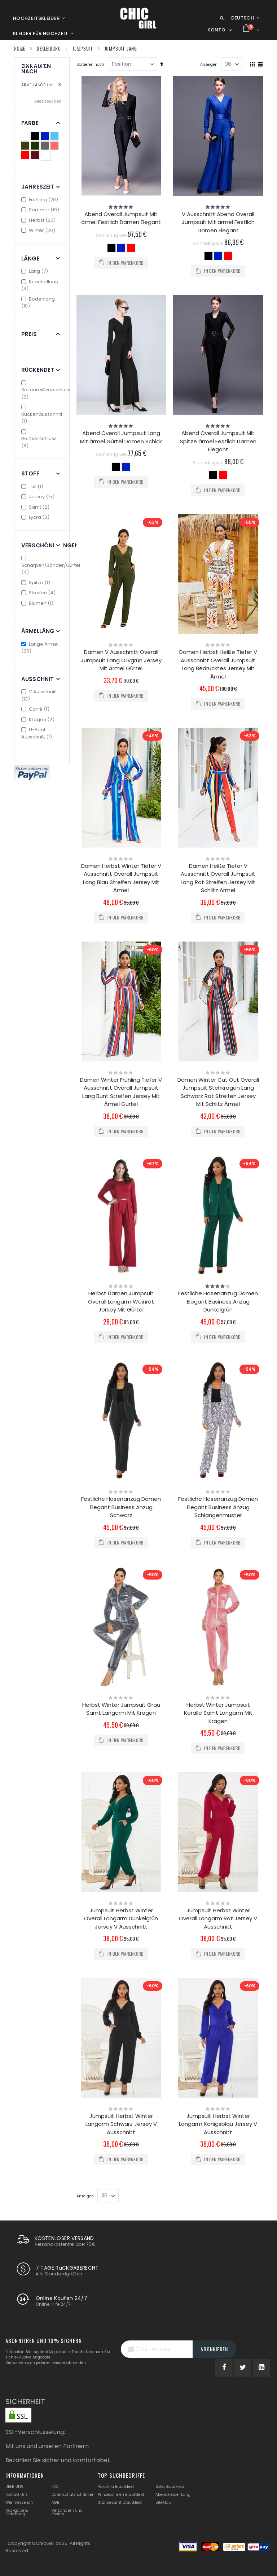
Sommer (41, 209)
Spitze (36, 582)
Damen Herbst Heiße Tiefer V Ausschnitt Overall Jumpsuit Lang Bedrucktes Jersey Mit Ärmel (218, 664)
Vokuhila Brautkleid (116, 2486)
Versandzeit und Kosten (67, 2512)
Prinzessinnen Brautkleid (121, 2494)
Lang (35, 271)
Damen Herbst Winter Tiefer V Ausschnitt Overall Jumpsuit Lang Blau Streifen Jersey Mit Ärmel (121, 878)
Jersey (38, 496)
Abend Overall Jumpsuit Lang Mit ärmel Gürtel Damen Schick (121, 437)
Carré (36, 709)
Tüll (33, 486)
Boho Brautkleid (169, 2486)
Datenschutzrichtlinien (73, 2494)
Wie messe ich (19, 2502)
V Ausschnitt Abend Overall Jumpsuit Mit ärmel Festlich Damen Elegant (218, 222)
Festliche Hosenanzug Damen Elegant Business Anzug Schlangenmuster (218, 1507)
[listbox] (121, 249)
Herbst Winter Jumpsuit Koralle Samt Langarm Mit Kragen (218, 1713)
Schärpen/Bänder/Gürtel (50, 566)
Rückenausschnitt (41, 415)
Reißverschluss (39, 439)
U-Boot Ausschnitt (37, 733)
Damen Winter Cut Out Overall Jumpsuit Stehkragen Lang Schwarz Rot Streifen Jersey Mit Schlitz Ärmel (218, 1092)
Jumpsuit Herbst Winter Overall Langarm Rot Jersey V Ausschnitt (218, 1918)
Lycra (36, 517)
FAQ (55, 2486)
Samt (36, 507)
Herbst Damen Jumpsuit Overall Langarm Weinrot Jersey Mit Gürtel (121, 1301)
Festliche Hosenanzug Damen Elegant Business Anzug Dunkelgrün (218, 1301)
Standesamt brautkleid (120, 2502)
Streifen (39, 592)
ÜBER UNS (14, 2486)
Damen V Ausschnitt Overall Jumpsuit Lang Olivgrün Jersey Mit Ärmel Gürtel (121, 660)
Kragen (38, 719)
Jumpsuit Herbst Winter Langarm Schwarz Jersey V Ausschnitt (121, 2124)
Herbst (39, 220)
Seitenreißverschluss (45, 390)
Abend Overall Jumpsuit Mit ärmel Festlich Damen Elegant (121, 218)
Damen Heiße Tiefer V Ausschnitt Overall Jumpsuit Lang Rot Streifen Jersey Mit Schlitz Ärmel (218, 878)
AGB (55, 2502)
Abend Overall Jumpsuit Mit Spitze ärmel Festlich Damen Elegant (218, 441)
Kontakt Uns (16, 2494)
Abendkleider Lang (172, 2494)
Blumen (38, 603)
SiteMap (163, 2502)
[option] (111, 248)
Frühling (40, 199)
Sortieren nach (90, 64)
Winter (39, 230)
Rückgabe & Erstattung (16, 2512)
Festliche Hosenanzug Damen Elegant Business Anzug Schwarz (121, 1507)
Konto (216, 29)
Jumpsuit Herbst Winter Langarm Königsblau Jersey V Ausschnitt (218, 2124)
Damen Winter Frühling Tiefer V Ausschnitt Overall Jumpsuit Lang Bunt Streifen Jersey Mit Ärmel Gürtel (121, 1092)
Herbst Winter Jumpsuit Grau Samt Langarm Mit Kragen (121, 1709)
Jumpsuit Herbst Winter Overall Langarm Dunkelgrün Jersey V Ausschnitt (121, 1918)
